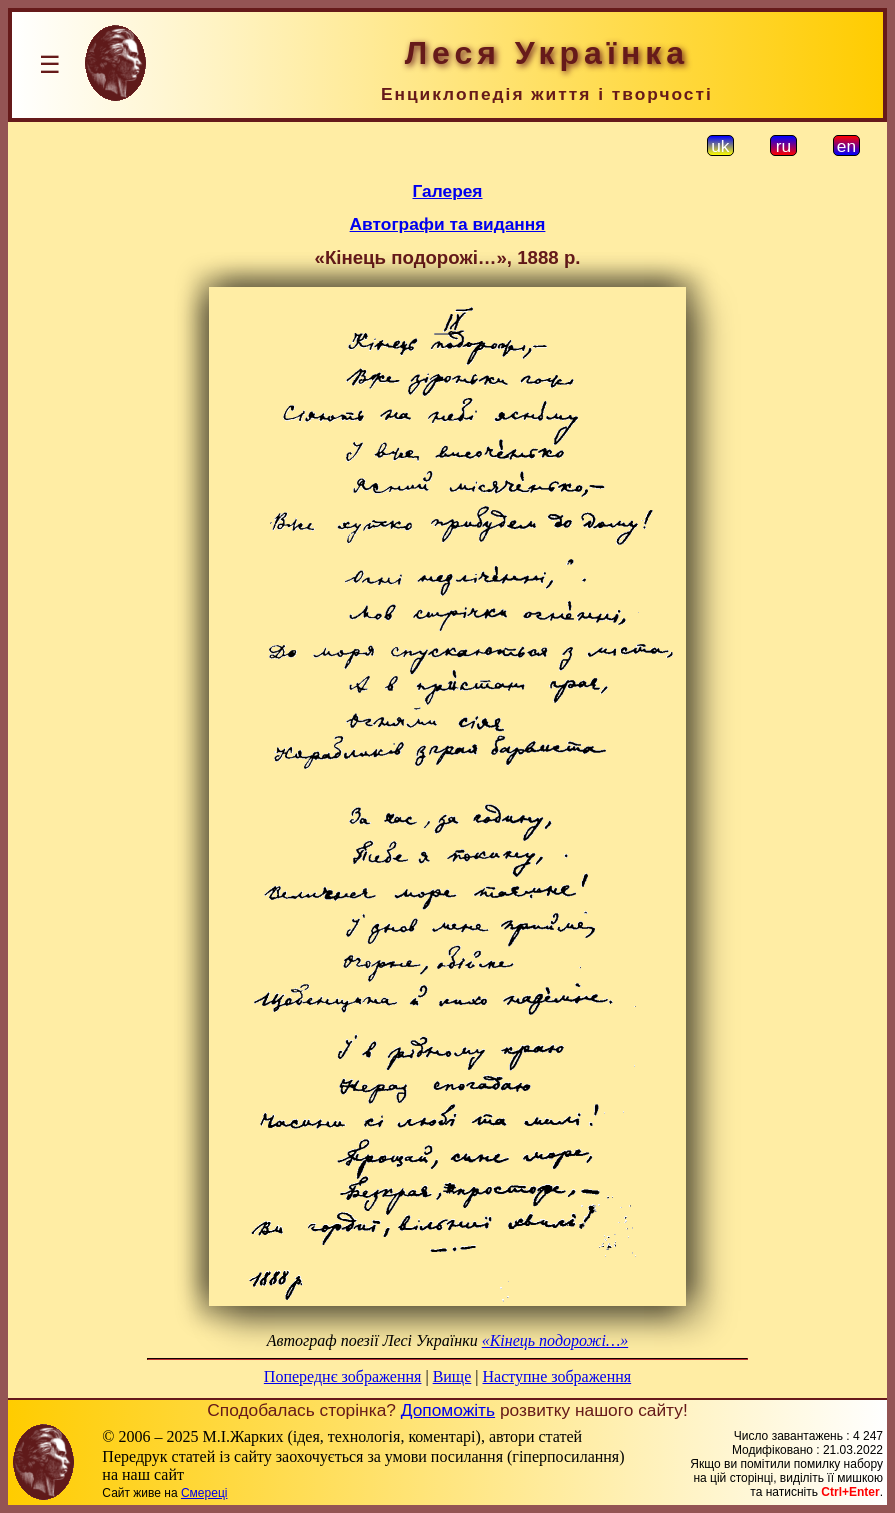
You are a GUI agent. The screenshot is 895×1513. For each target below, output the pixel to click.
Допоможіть (448, 1410)
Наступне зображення (556, 1376)
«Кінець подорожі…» (555, 1340)
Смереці (204, 1493)
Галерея (448, 191)
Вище (452, 1376)
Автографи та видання (448, 224)
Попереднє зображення (343, 1376)
